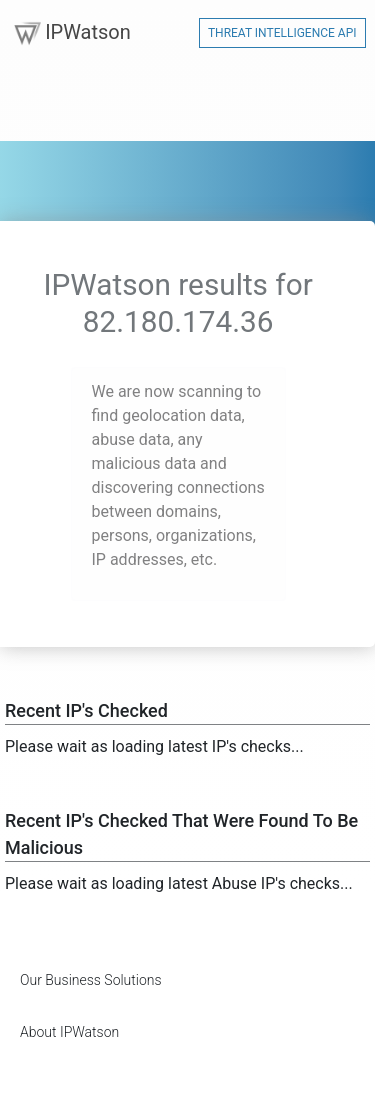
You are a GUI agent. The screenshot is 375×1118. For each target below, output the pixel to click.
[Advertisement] (165, 1093)
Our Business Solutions (91, 980)
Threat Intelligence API (282, 33)
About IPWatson (69, 1032)
